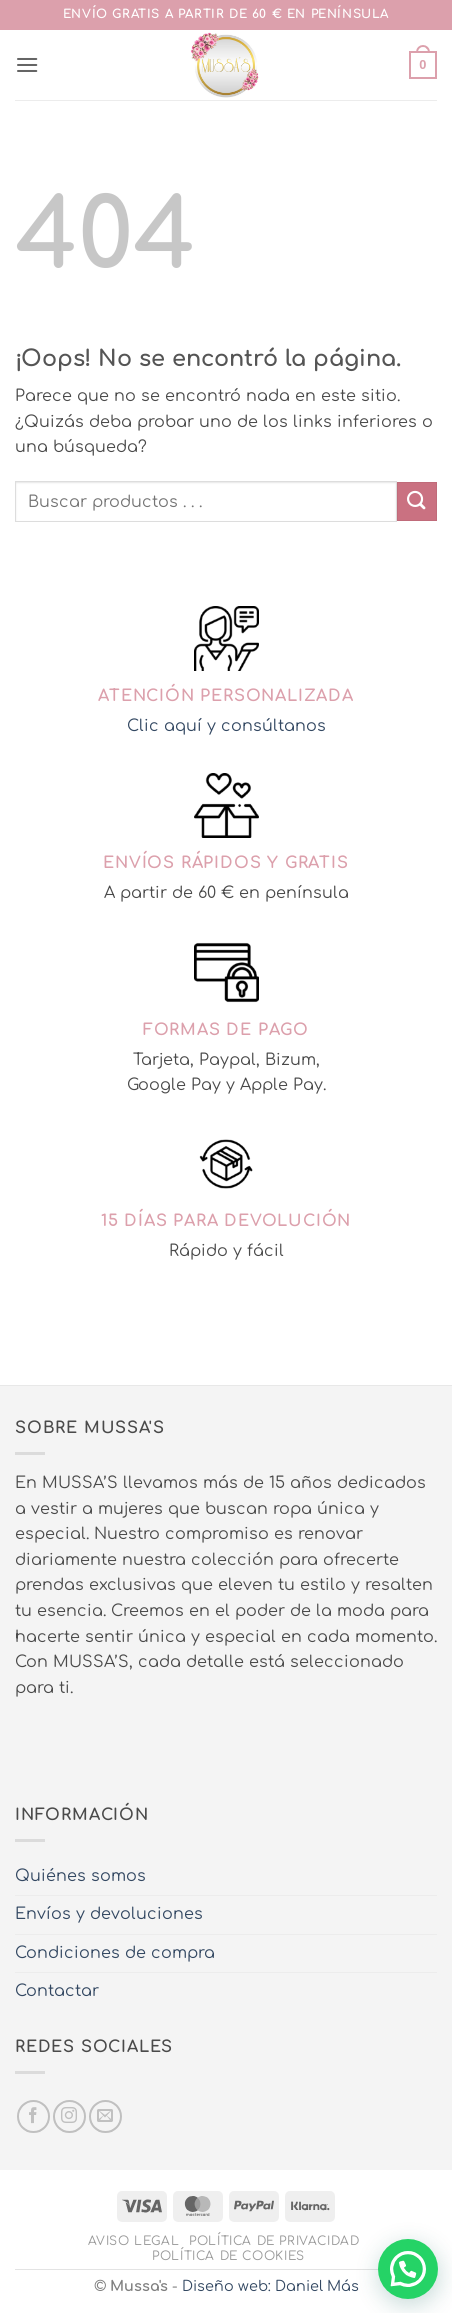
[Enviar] (417, 501)
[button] (27, 64)
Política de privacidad (274, 2241)
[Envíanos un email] (105, 2116)
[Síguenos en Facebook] (33, 2116)
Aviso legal (134, 2241)
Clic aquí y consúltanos (226, 726)
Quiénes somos (80, 1876)
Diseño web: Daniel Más (270, 2286)
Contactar (57, 1991)
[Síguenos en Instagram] (69, 2116)
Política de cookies (228, 2256)
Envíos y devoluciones (109, 1914)
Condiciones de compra (115, 1953)
